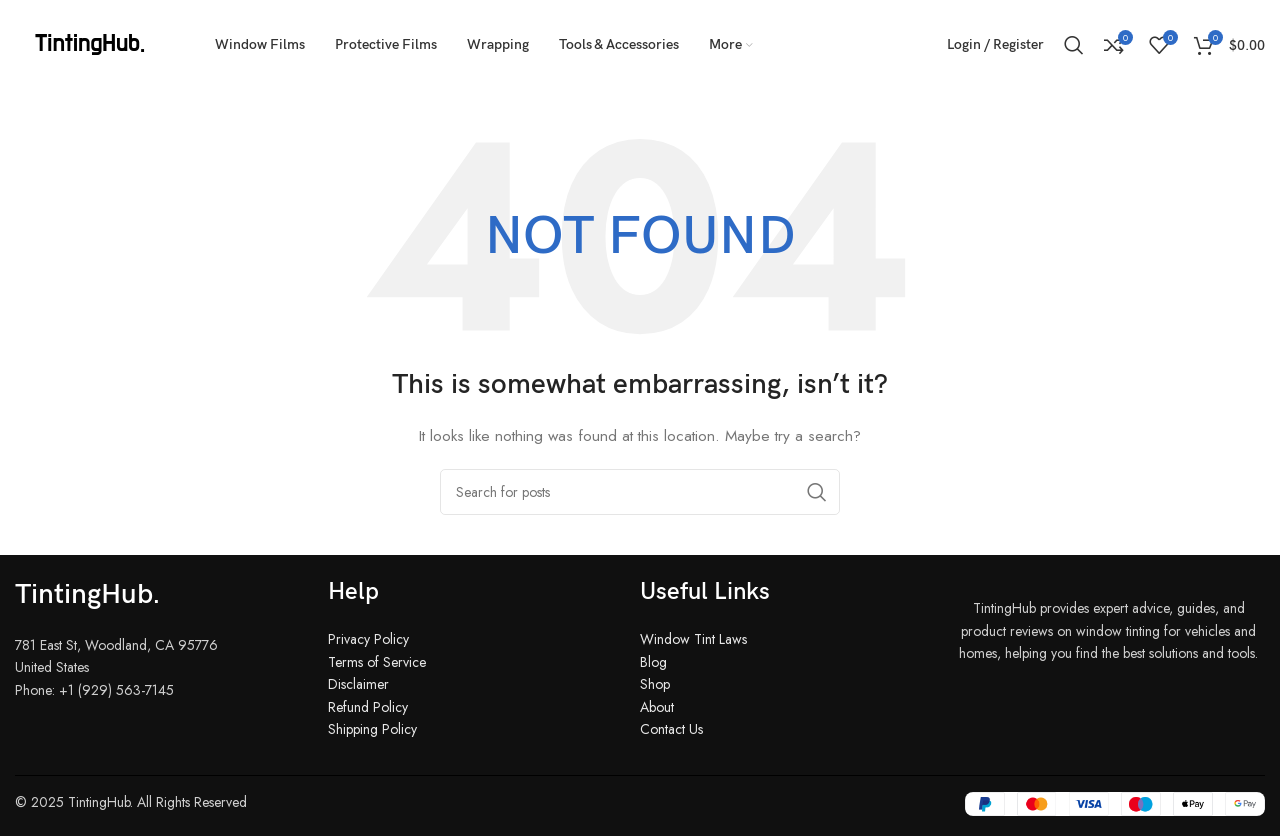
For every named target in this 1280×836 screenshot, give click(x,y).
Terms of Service (377, 662)
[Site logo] (90, 43)
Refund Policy (368, 707)
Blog (653, 662)
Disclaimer (358, 684)
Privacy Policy (368, 639)
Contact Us (671, 729)
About (657, 707)
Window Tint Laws (693, 639)
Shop (655, 684)
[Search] (1074, 45)
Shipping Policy (372, 729)
